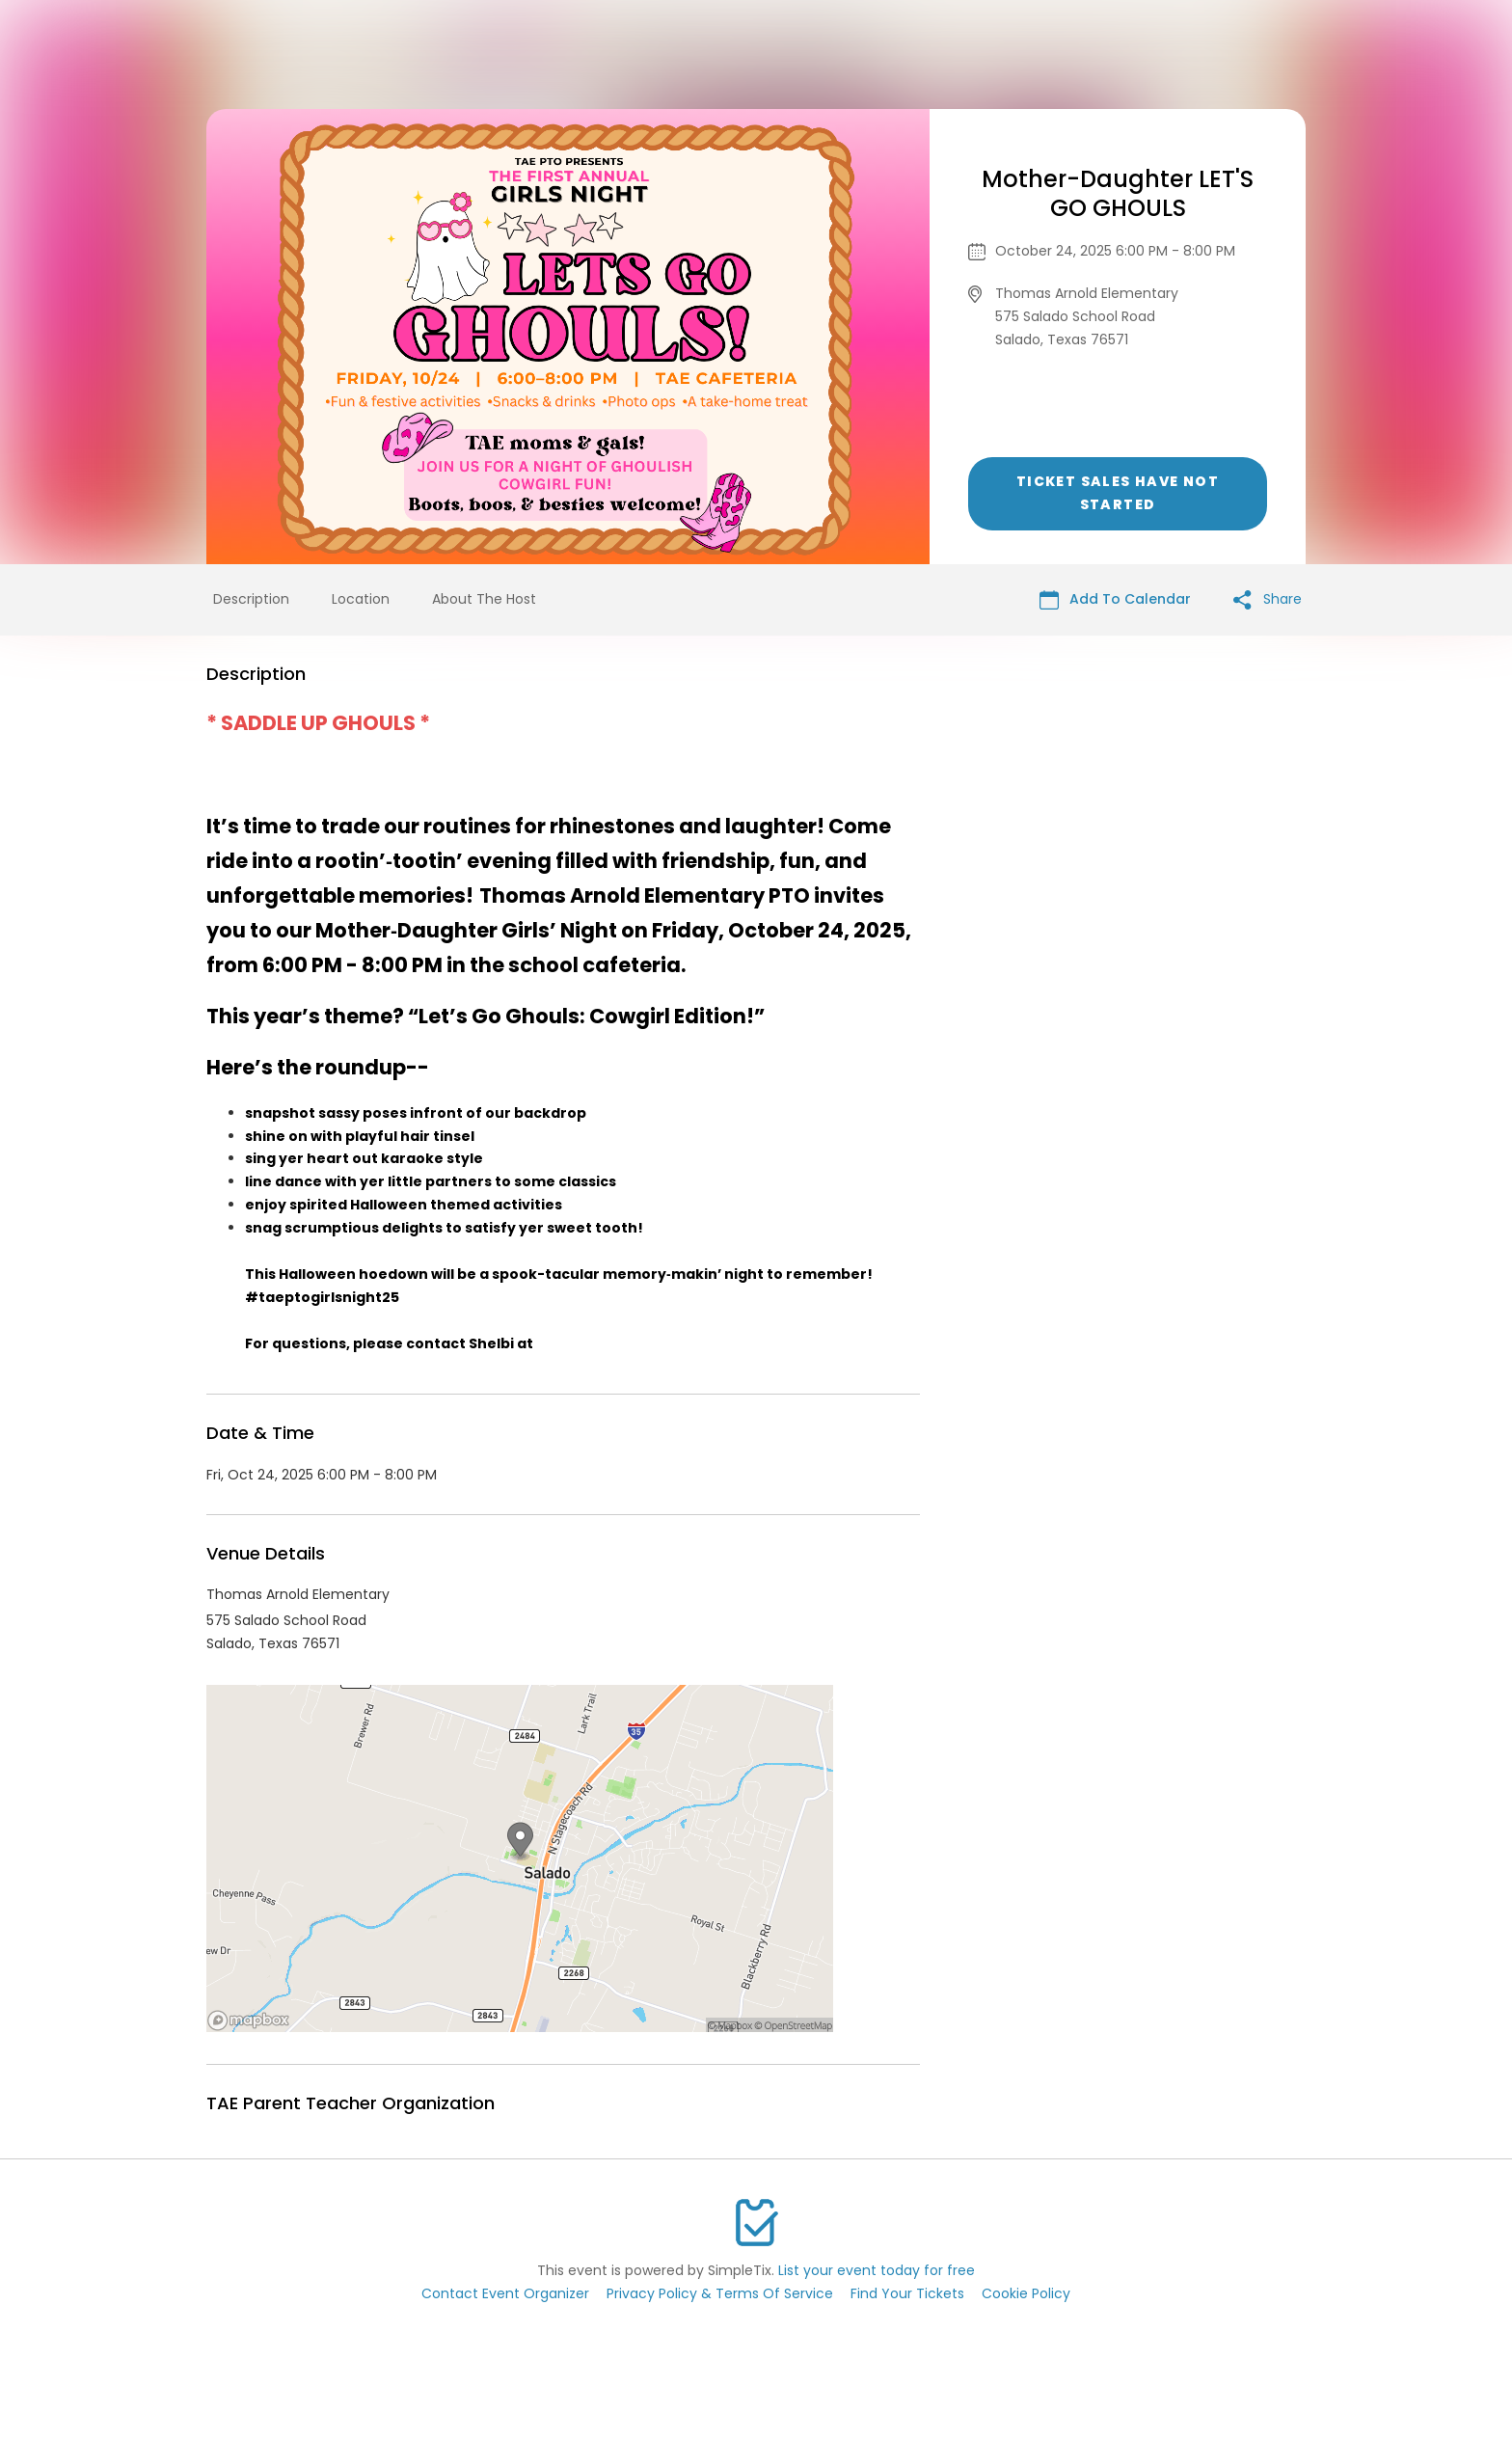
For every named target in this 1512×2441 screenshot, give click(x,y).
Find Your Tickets (907, 2293)
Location (361, 599)
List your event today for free (876, 2270)
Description (251, 599)
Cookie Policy (1026, 2293)
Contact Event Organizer (505, 2293)
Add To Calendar (1115, 599)
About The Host (484, 599)
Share (1267, 599)
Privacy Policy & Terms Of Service (720, 2293)
